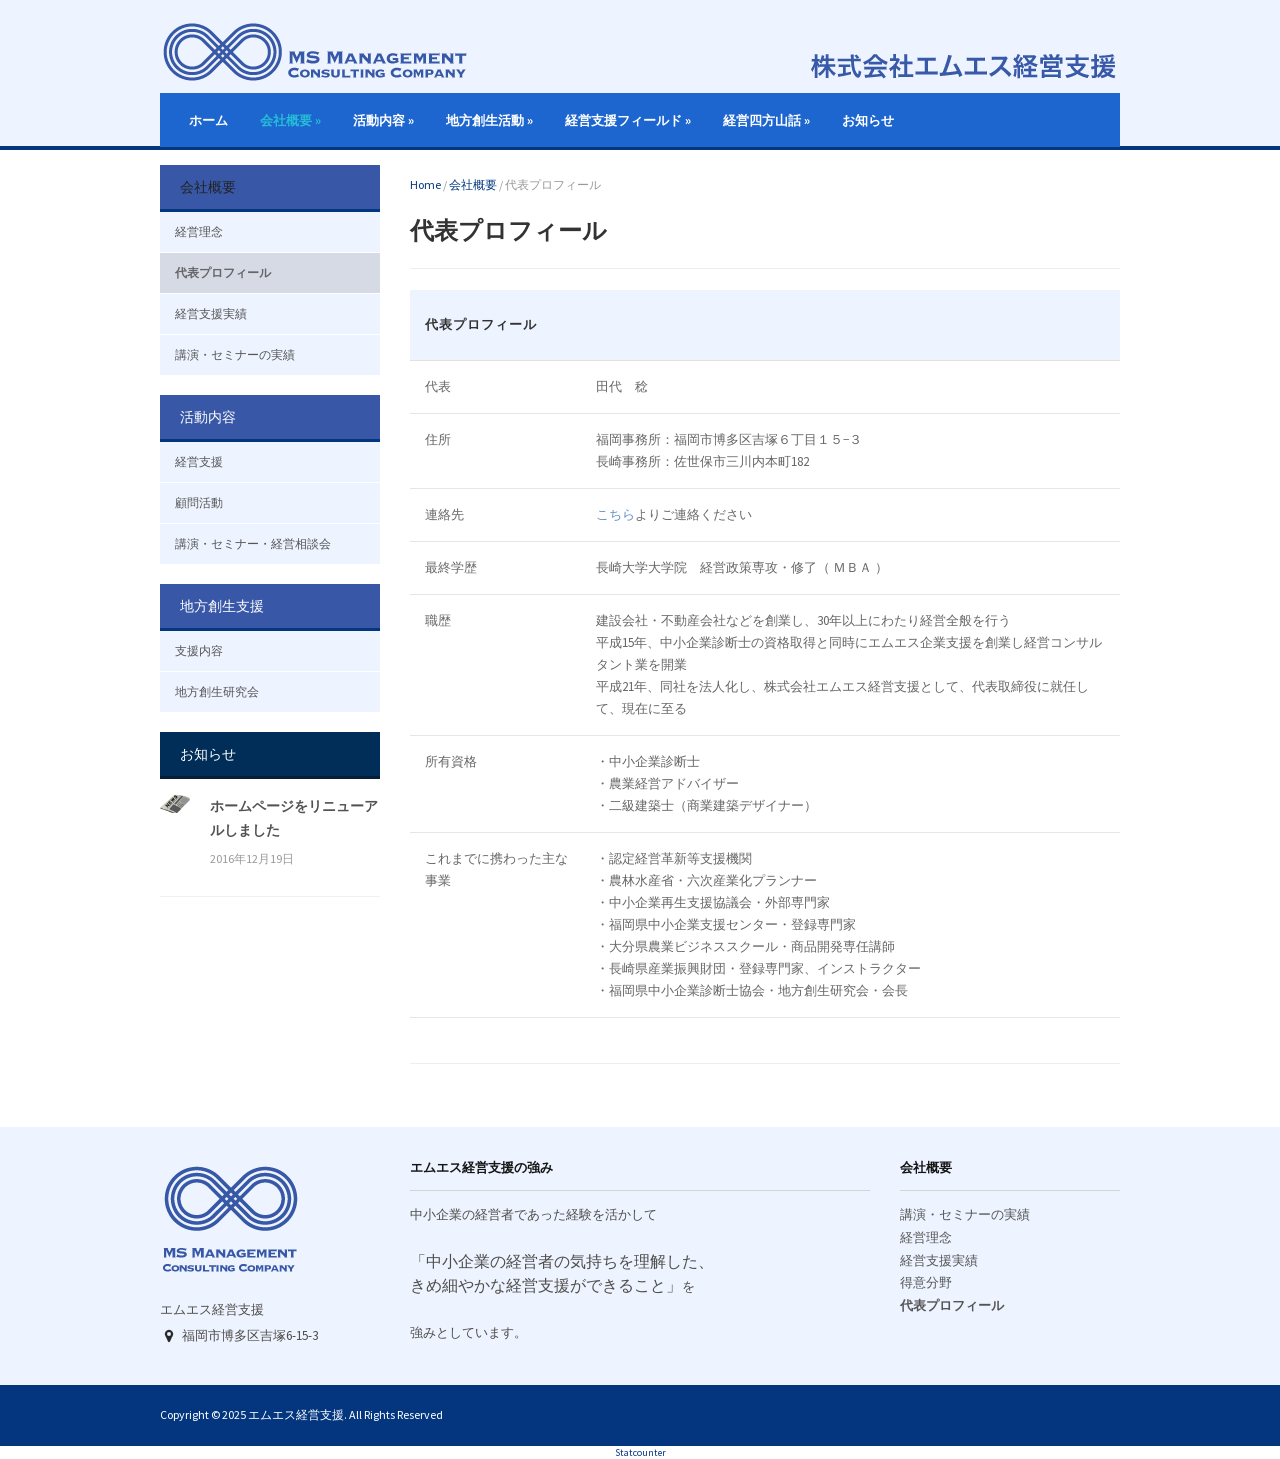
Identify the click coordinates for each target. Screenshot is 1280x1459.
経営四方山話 (766, 120)
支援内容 (199, 650)
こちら (615, 514)
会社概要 (290, 120)
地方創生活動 (489, 120)
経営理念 (199, 231)
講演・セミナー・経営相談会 (253, 543)
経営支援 (199, 461)
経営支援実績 (211, 313)
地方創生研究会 (217, 691)
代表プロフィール (223, 272)
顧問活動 (199, 502)
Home (425, 184)
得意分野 (926, 1282)
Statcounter (640, 1452)
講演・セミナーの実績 (235, 354)
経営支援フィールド (628, 120)
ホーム (208, 120)
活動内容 (383, 120)
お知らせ (868, 120)
